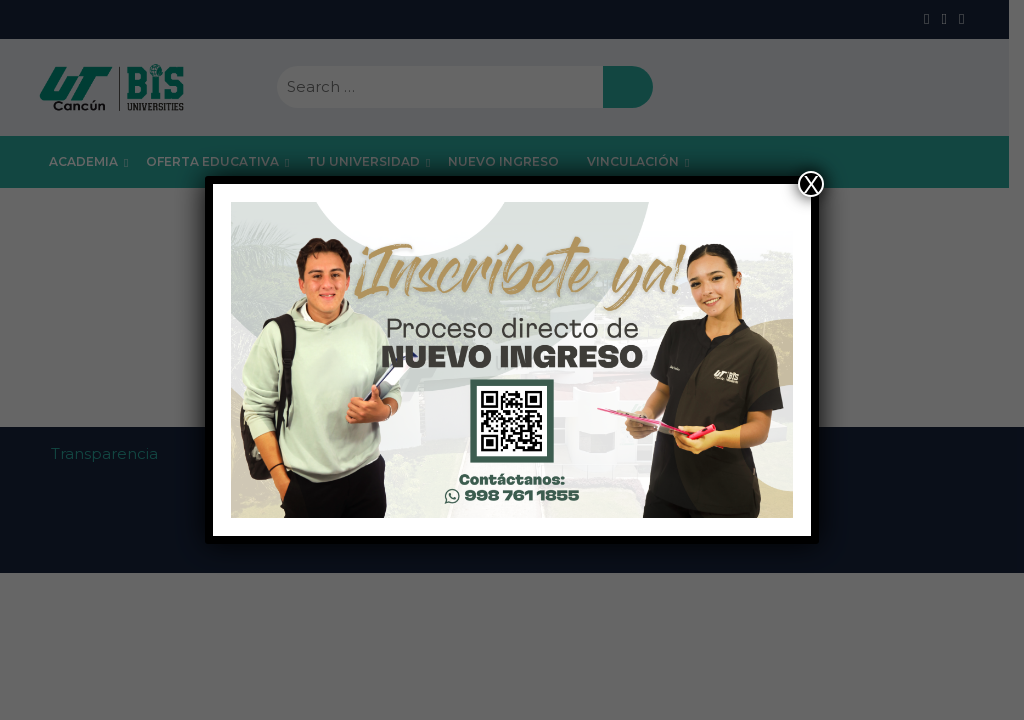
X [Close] (811, 184)
